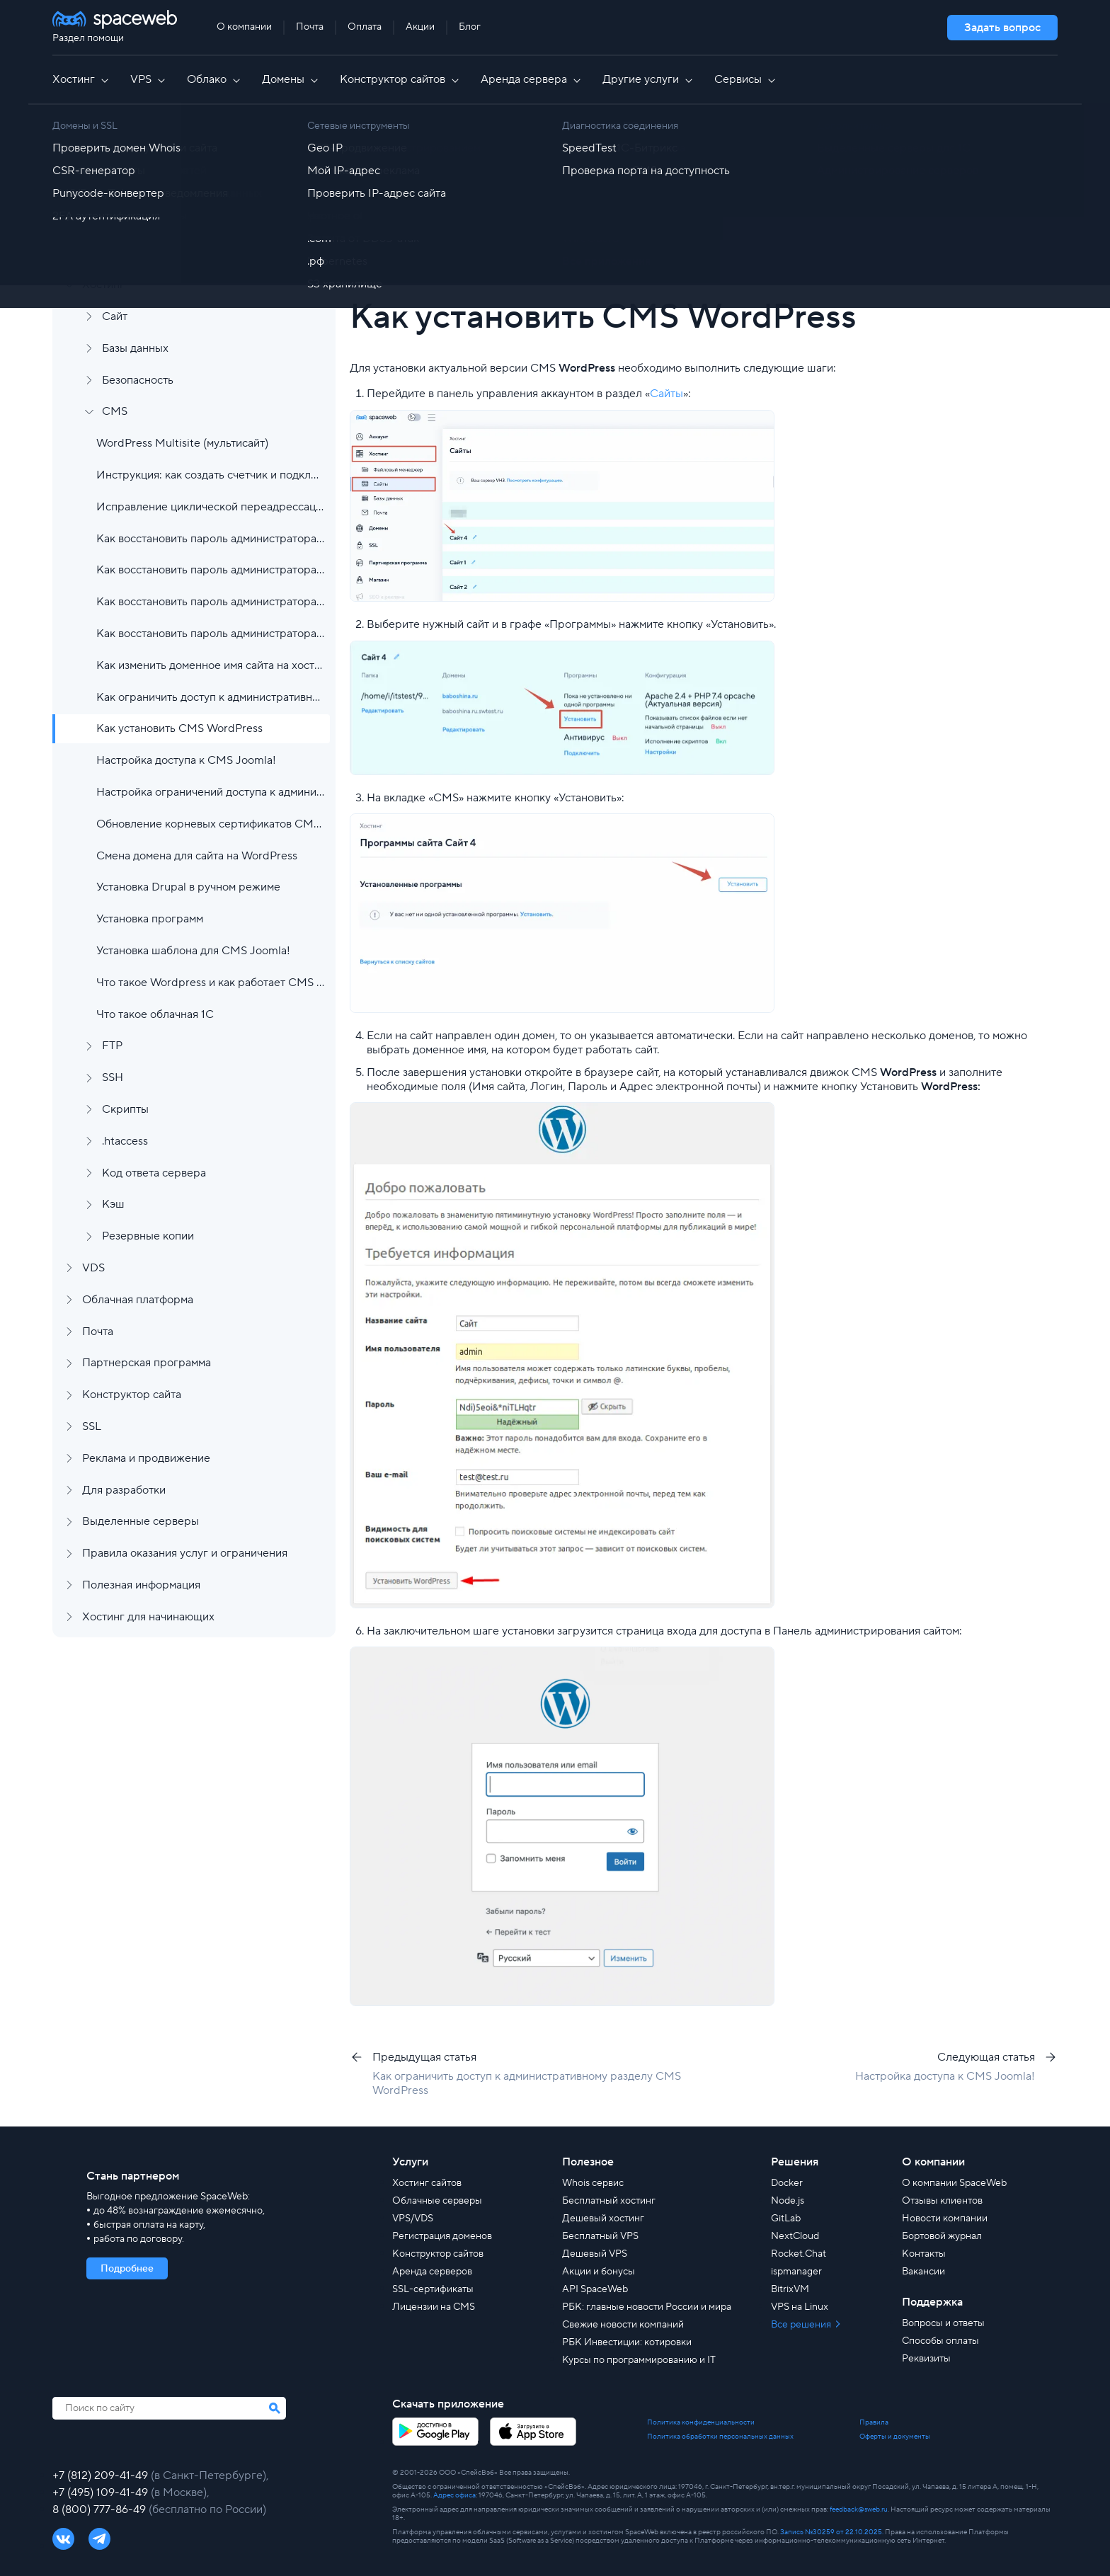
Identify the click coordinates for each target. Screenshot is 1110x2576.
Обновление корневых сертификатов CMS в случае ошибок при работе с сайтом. (210, 824)
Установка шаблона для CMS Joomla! (193, 951)
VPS (148, 79)
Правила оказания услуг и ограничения (184, 1553)
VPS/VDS (412, 2218)
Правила (873, 2422)
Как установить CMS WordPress (179, 728)
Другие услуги (648, 79)
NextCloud (795, 2236)
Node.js (787, 2200)
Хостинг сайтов (427, 2183)
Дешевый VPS (594, 2254)
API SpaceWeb (595, 2289)
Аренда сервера (532, 79)
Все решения (802, 2324)
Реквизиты (926, 2358)
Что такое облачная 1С (155, 1014)
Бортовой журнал (942, 2236)
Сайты (666, 394)
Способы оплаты (940, 2341)
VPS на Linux (799, 2307)
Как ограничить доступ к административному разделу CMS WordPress (210, 697)
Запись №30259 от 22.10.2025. (831, 2531)
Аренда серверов (432, 2271)
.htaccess (125, 1141)
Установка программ (149, 919)
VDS (93, 1268)
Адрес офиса (454, 2495)
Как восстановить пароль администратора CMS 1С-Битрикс (210, 539)
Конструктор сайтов (400, 79)
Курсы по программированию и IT (639, 2360)
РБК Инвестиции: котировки (627, 2342)
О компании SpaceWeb (954, 2183)
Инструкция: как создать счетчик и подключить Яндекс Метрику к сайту (210, 475)
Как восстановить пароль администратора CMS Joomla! (210, 570)
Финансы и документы (140, 221)
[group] (739, 255)
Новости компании (945, 2218)
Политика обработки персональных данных (720, 2436)
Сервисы (745, 79)
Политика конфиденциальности (701, 2422)
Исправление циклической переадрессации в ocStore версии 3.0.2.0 (210, 507)
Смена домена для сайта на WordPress (196, 856)
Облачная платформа (137, 1300)
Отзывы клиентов (942, 2200)
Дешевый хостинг (603, 2218)
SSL (91, 1426)
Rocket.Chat (798, 2254)
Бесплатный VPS (600, 2236)
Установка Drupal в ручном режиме (188, 887)
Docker (787, 2183)
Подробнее (127, 2268)
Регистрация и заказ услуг (150, 158)
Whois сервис (593, 2183)
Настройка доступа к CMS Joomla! (186, 760)
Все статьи (421, 152)
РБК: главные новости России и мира (646, 2307)
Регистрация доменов (442, 2236)
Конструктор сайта (131, 1394)
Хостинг (81, 79)
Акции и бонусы (598, 2271)
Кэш (113, 1204)
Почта (310, 27)
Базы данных (135, 348)
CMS (114, 411)
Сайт (114, 316)
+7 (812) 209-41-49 (101, 2475)
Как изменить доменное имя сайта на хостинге (210, 665)
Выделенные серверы (140, 1521)
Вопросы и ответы (943, 2323)
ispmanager (796, 2271)
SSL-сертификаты (433, 2289)
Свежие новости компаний (623, 2324)
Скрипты (125, 1109)
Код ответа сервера (154, 1173)
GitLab (786, 2218)
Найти (1008, 212)
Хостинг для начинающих (148, 1617)
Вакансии (923, 2271)
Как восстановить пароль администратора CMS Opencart (210, 602)
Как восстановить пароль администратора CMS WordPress (210, 633)
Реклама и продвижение (146, 1458)
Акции (420, 27)
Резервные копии (148, 1236)
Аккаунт (103, 190)
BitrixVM (790, 2289)
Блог (470, 27)
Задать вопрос (1002, 28)
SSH (112, 1077)
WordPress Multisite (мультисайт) (182, 443)
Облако (214, 79)
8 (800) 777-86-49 (100, 2509)
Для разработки (124, 1490)
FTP (112, 1045)
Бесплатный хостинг (609, 2200)
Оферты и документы (894, 2436)
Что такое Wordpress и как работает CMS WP (210, 982)
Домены (291, 79)
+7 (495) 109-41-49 (101, 2492)
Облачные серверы (437, 2200)
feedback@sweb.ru (859, 2509)
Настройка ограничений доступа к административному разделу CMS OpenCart (210, 792)
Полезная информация (141, 1585)
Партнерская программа (146, 1363)
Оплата (365, 27)
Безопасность (137, 380)
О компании (244, 27)
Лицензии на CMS (433, 2307)
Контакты (924, 2254)
